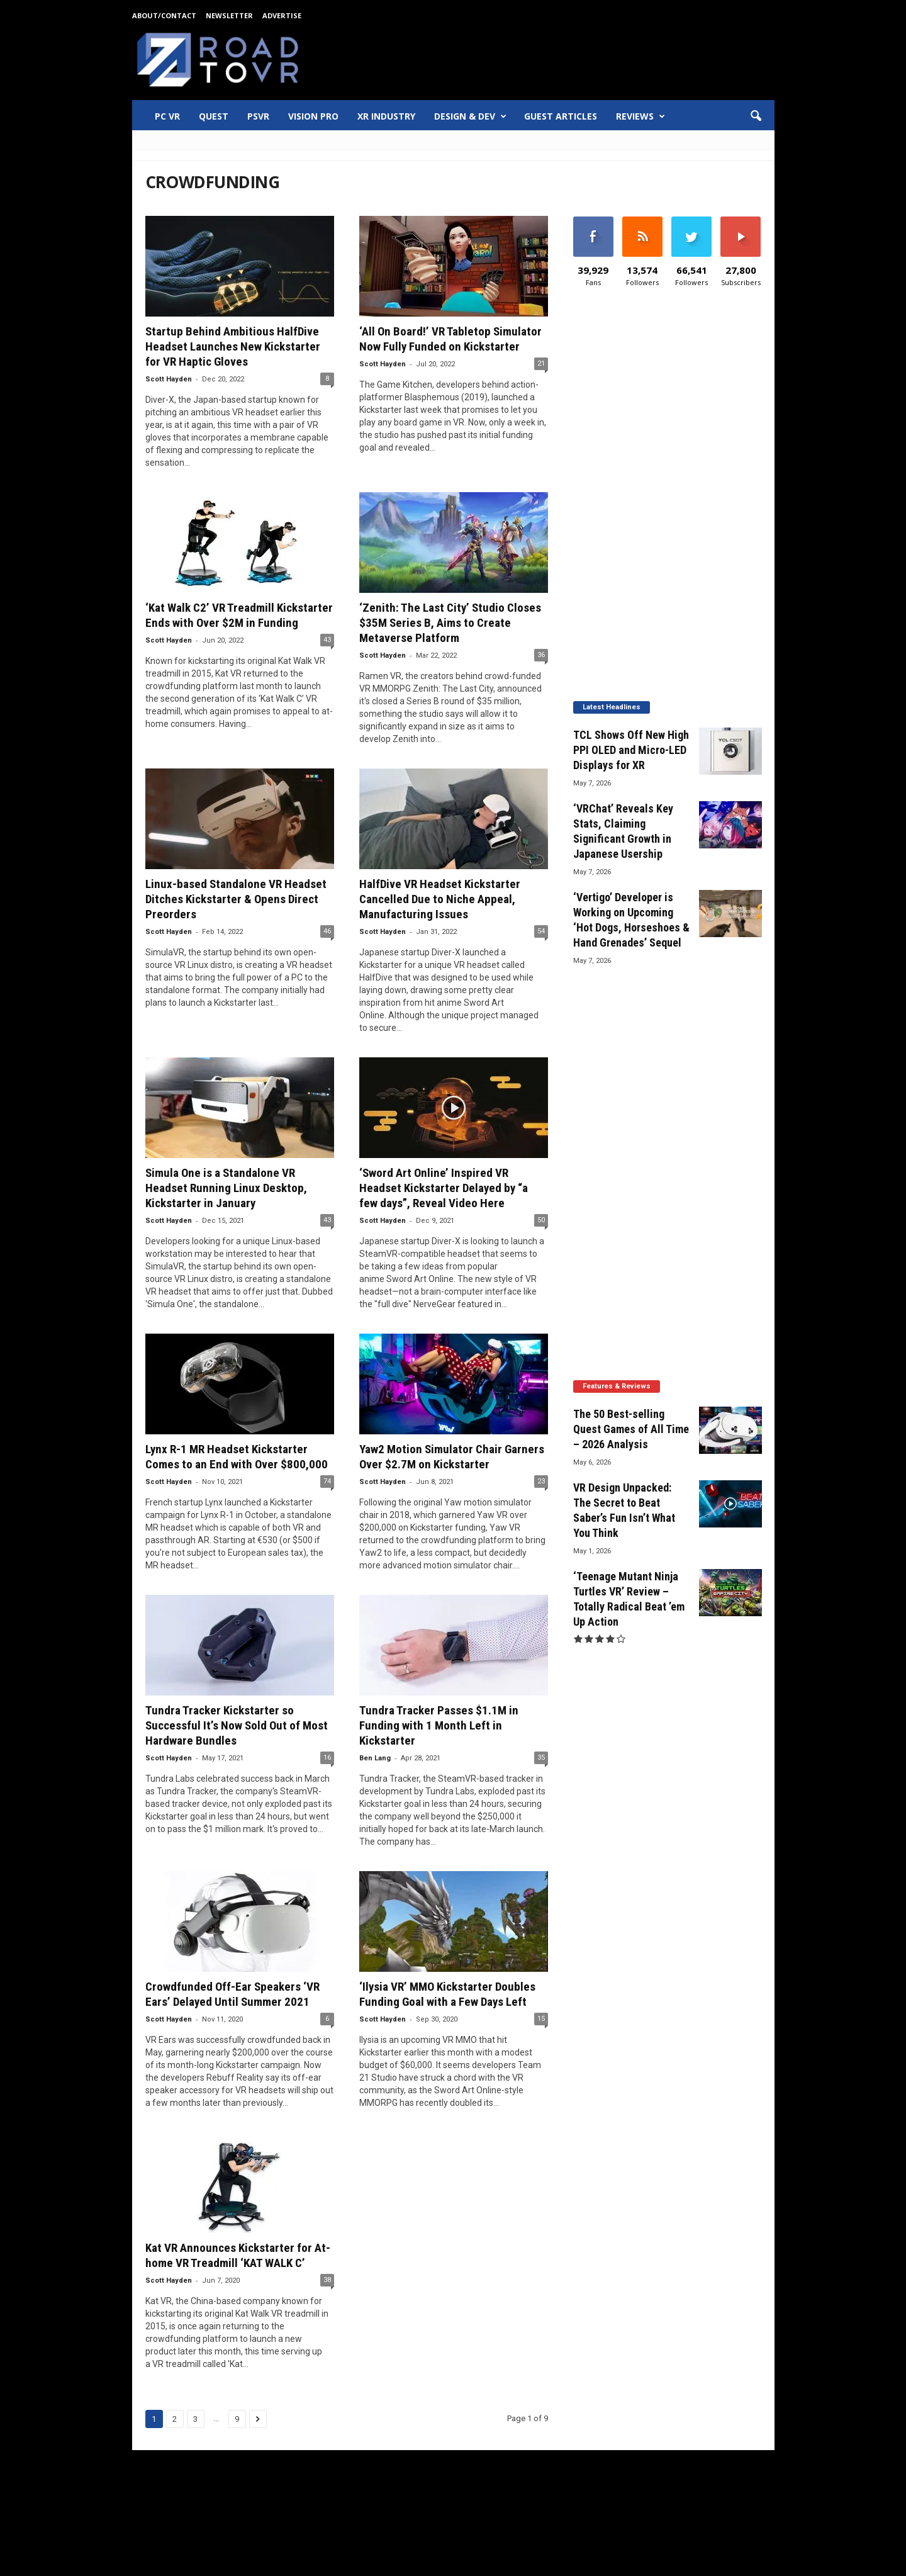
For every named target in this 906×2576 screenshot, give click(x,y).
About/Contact (164, 15)
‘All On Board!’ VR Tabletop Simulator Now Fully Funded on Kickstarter (450, 339)
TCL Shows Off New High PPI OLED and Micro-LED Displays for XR (631, 750)
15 (541, 2019)
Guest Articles (560, 116)
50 (541, 1220)
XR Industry (386, 116)
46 (327, 931)
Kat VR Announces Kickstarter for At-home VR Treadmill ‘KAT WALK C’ (237, 2255)
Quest (213, 116)
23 (541, 1481)
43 (327, 640)
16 (327, 1757)
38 (327, 2280)
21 (541, 363)
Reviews (640, 116)
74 (327, 1481)
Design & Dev (470, 116)
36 (541, 655)
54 (541, 931)
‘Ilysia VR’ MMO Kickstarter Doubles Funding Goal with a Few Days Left (447, 1994)
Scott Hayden (168, 379)
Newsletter (229, 15)
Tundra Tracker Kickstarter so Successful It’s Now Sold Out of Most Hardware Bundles (236, 1725)
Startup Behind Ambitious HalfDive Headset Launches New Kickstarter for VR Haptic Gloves (232, 346)
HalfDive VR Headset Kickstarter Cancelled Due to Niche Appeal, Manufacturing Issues (439, 899)
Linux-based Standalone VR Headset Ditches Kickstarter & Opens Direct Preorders (236, 899)
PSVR (258, 116)
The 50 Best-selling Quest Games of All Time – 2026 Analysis (631, 1429)
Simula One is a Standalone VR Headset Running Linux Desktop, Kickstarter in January (226, 1188)
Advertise (281, 15)
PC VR (167, 116)
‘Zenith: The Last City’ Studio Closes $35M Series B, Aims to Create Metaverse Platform (450, 622)
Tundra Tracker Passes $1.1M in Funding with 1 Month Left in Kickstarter (438, 1725)
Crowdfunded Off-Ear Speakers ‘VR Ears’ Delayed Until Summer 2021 (232, 1994)
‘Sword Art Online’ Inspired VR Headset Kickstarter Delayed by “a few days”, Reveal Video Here (443, 1188)
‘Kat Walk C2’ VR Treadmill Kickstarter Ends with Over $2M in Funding (239, 615)
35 (541, 1757)
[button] (755, 116)
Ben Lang (375, 1758)
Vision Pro (313, 116)
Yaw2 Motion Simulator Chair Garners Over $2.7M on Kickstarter (451, 1456)
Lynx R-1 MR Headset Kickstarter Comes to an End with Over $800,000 (236, 1456)
